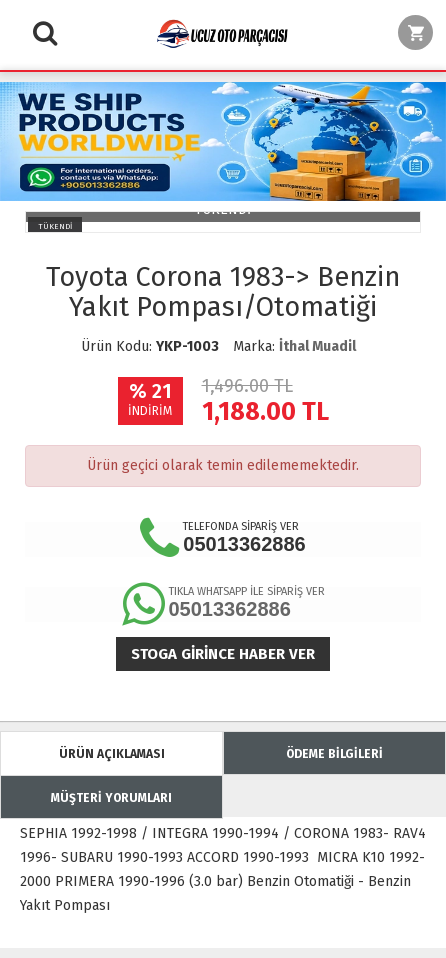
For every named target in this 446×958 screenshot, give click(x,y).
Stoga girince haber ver (223, 654)
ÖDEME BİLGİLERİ (334, 754)
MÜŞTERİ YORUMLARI (111, 798)
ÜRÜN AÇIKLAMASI (112, 754)
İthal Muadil (317, 346)
